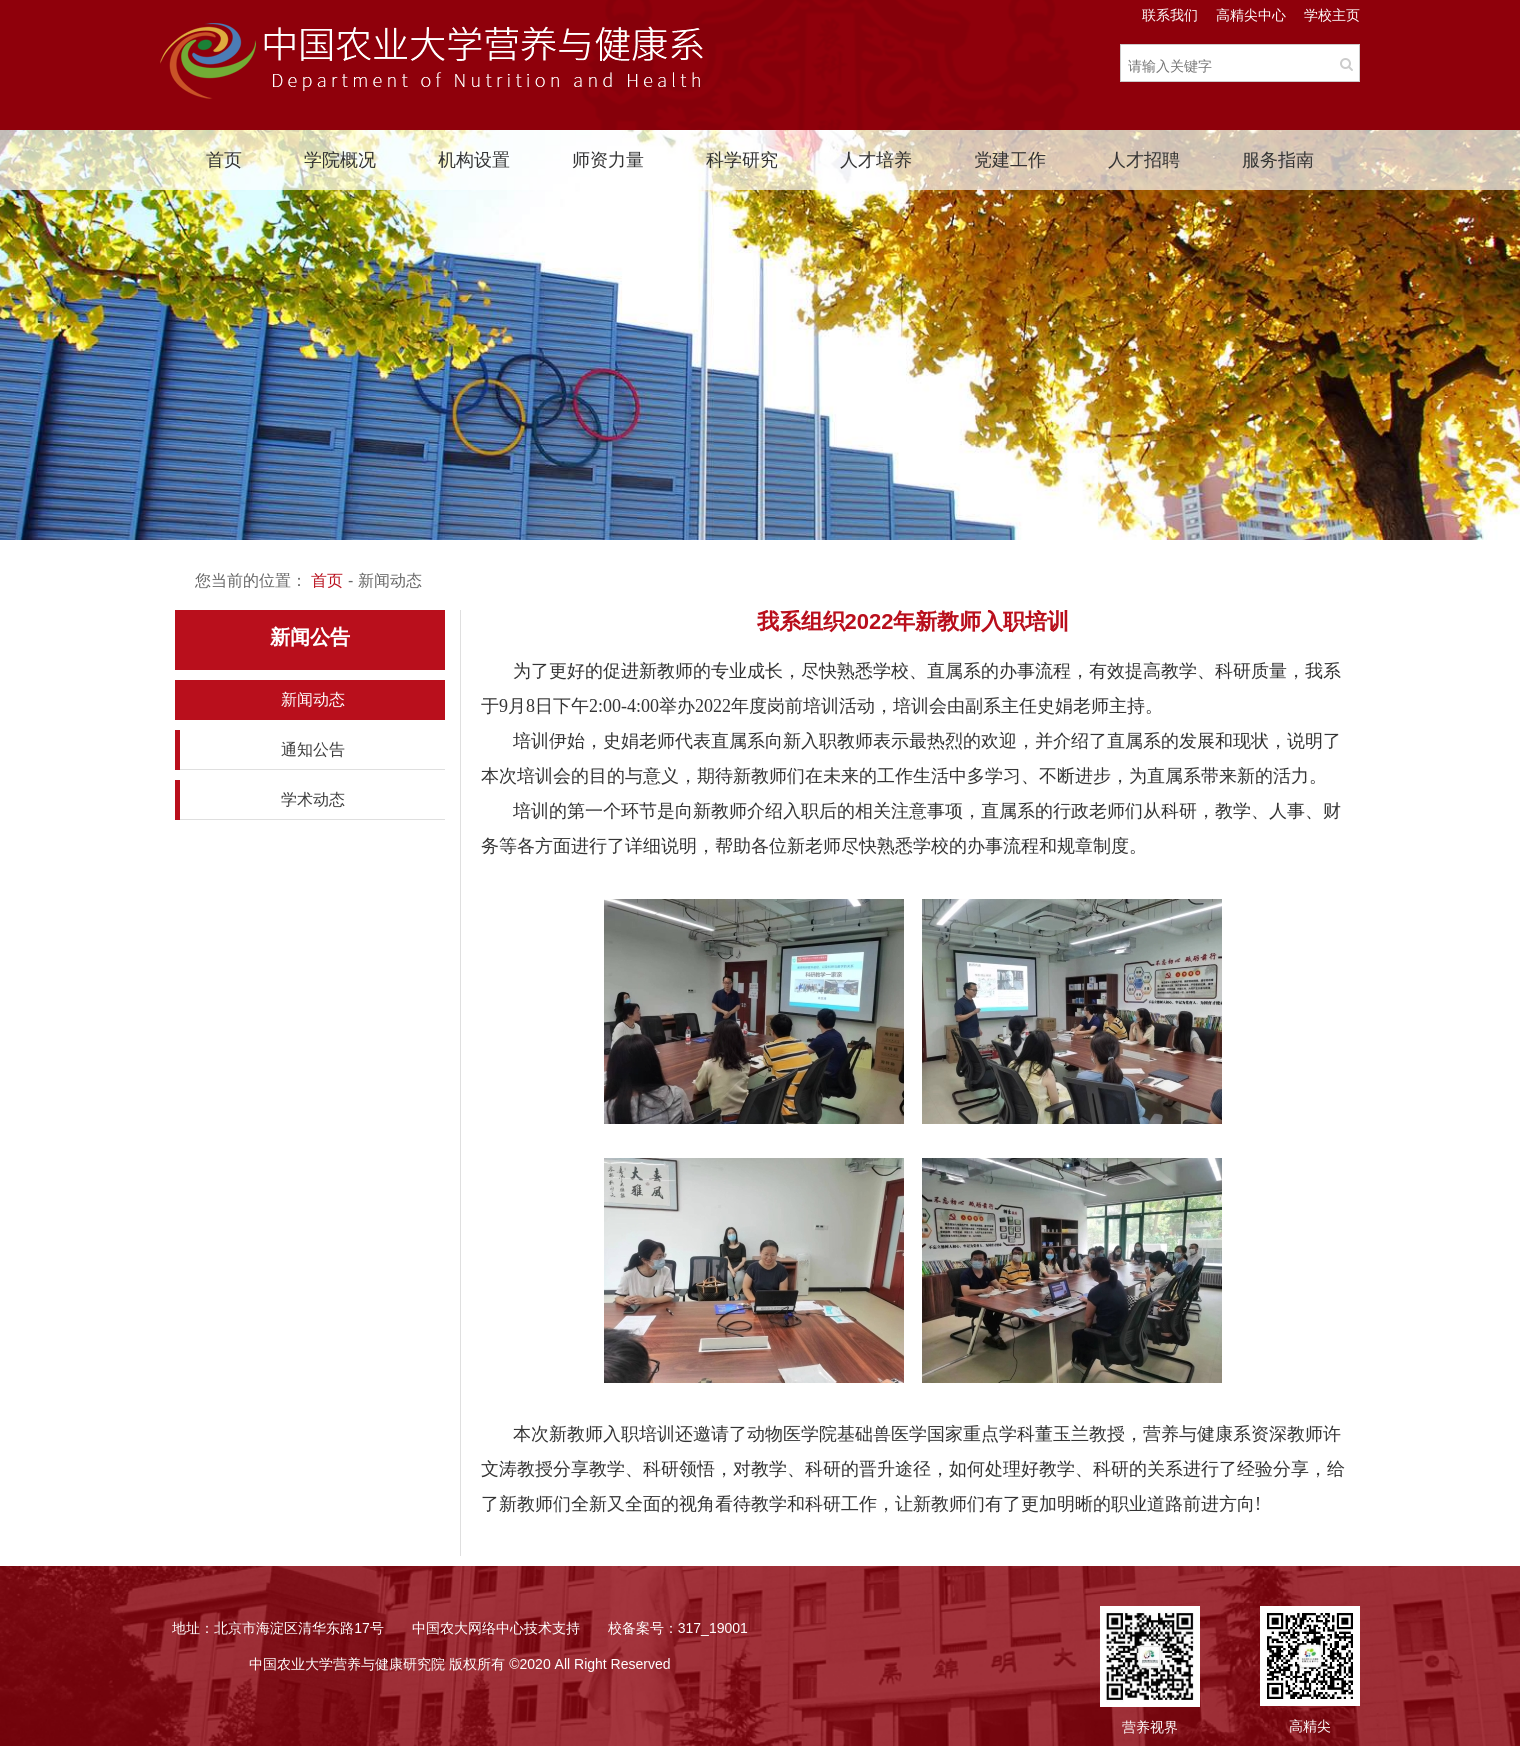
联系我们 (1170, 15)
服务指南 (1278, 160)
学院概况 (340, 160)
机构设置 (474, 160)
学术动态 (313, 799)
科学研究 (742, 160)
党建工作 (1010, 160)
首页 (224, 160)
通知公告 (313, 749)
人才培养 (876, 160)
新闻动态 (313, 699)
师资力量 (608, 160)
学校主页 (1332, 15)
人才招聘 (1144, 160)
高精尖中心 (1251, 15)
